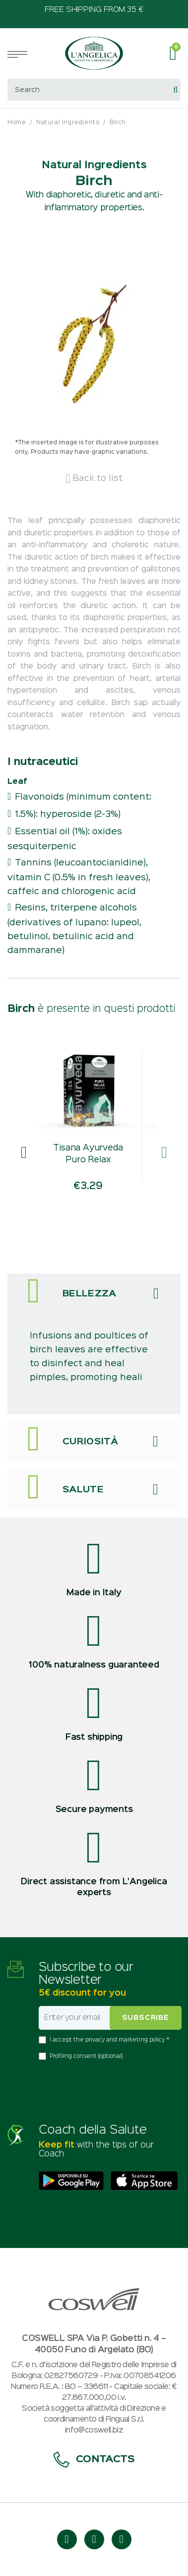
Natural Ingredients (67, 122)
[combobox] (94, 90)
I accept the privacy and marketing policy (108, 2040)
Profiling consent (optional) (86, 2056)
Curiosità (90, 1442)
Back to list (94, 478)
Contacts (93, 2459)
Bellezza (90, 1294)
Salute (83, 1490)
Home (16, 122)
